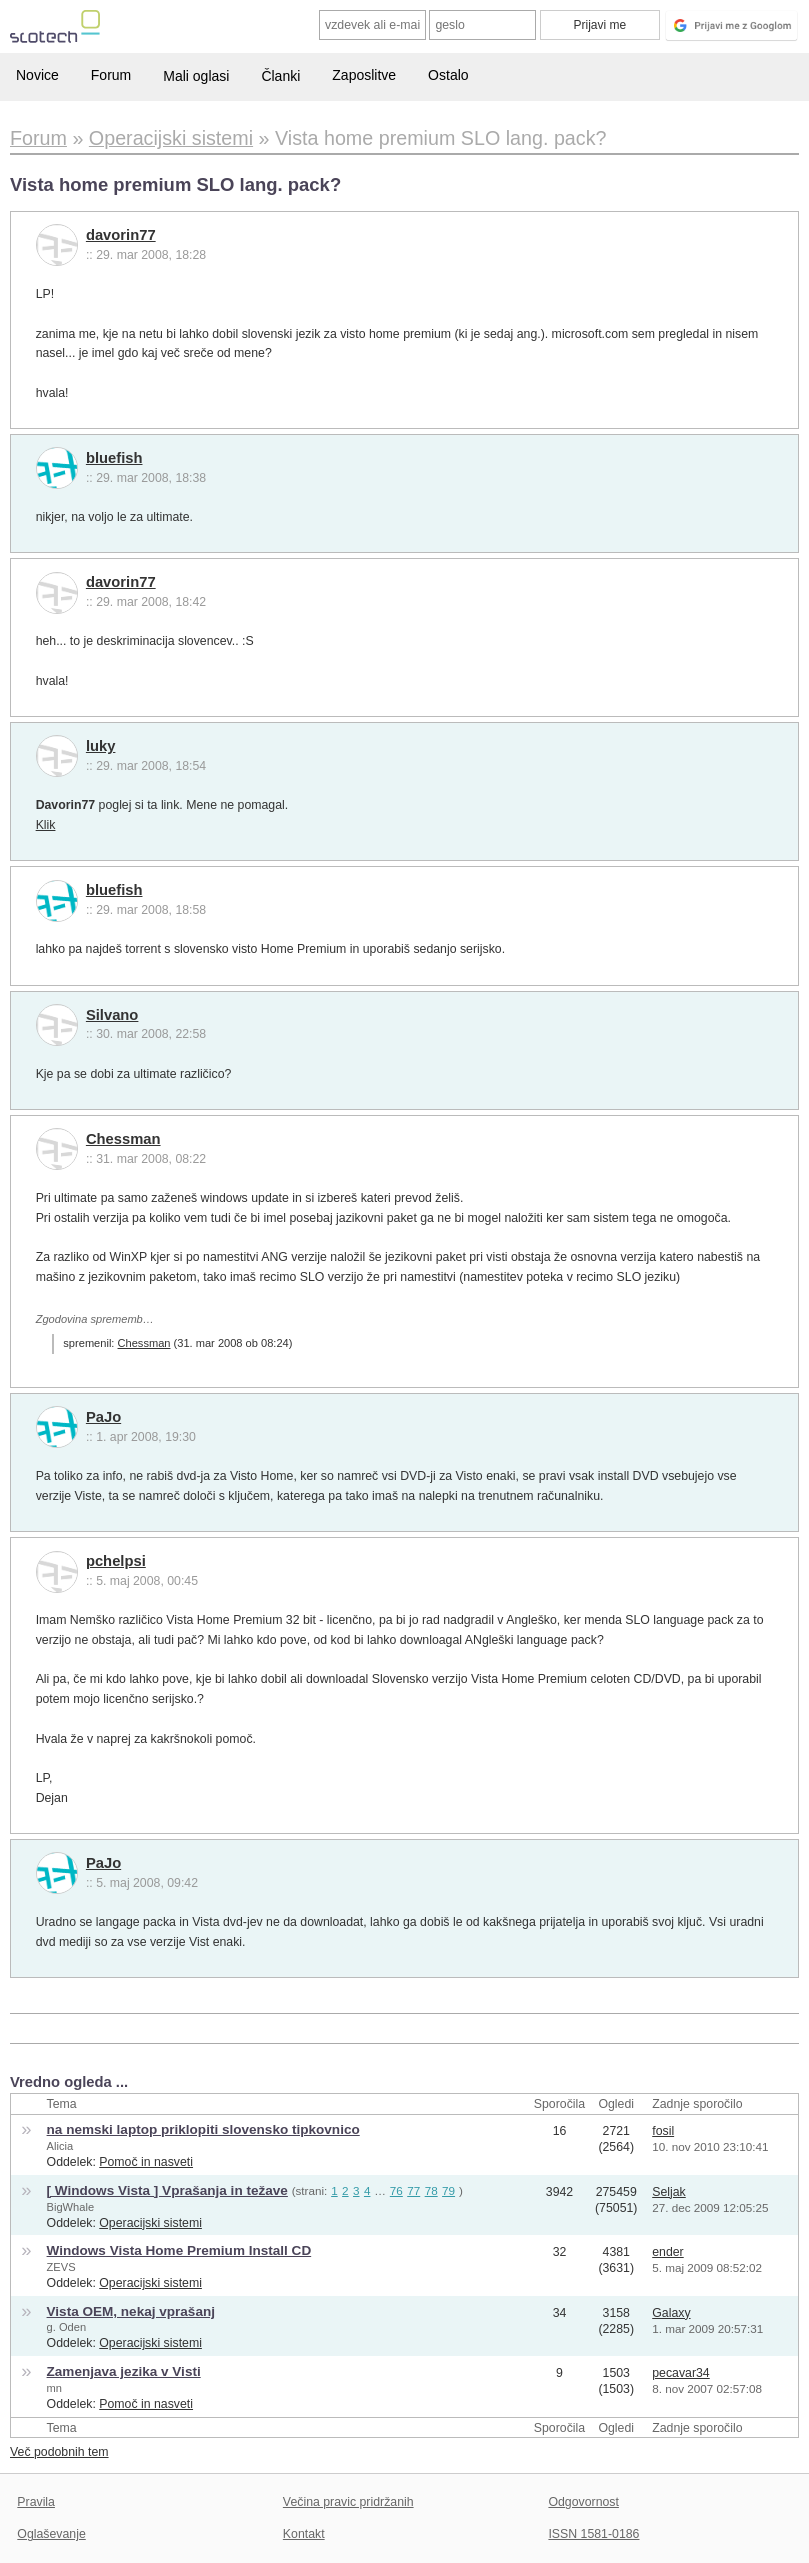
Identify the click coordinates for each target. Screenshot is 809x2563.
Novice (37, 75)
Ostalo (448, 75)
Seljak (669, 2192)
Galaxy (671, 2313)
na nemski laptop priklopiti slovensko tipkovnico (203, 2129)
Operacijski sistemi (150, 2223)
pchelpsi (116, 1561)
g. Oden (67, 2327)
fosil (663, 2131)
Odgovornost (583, 2502)
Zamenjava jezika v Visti (124, 2371)
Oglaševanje (51, 2534)
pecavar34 (681, 2373)
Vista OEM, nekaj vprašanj (131, 2311)
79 (448, 2190)
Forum (111, 75)
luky (101, 746)
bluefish (114, 458)
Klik (46, 825)
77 (413, 2190)
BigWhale (71, 2207)
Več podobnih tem (59, 2452)
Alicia (60, 2146)
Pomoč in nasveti (146, 2162)
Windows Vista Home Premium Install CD (179, 2250)
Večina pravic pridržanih (348, 2502)
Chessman (123, 1139)
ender (668, 2252)
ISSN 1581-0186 (593, 2534)
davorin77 (121, 235)
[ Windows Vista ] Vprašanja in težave (167, 2190)
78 (431, 2190)
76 (396, 2190)
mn (54, 2388)
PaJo (103, 1417)
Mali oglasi (196, 76)
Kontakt (304, 2534)
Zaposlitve (364, 75)
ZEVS (61, 2267)
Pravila (36, 2502)
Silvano (112, 1015)
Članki (280, 76)
